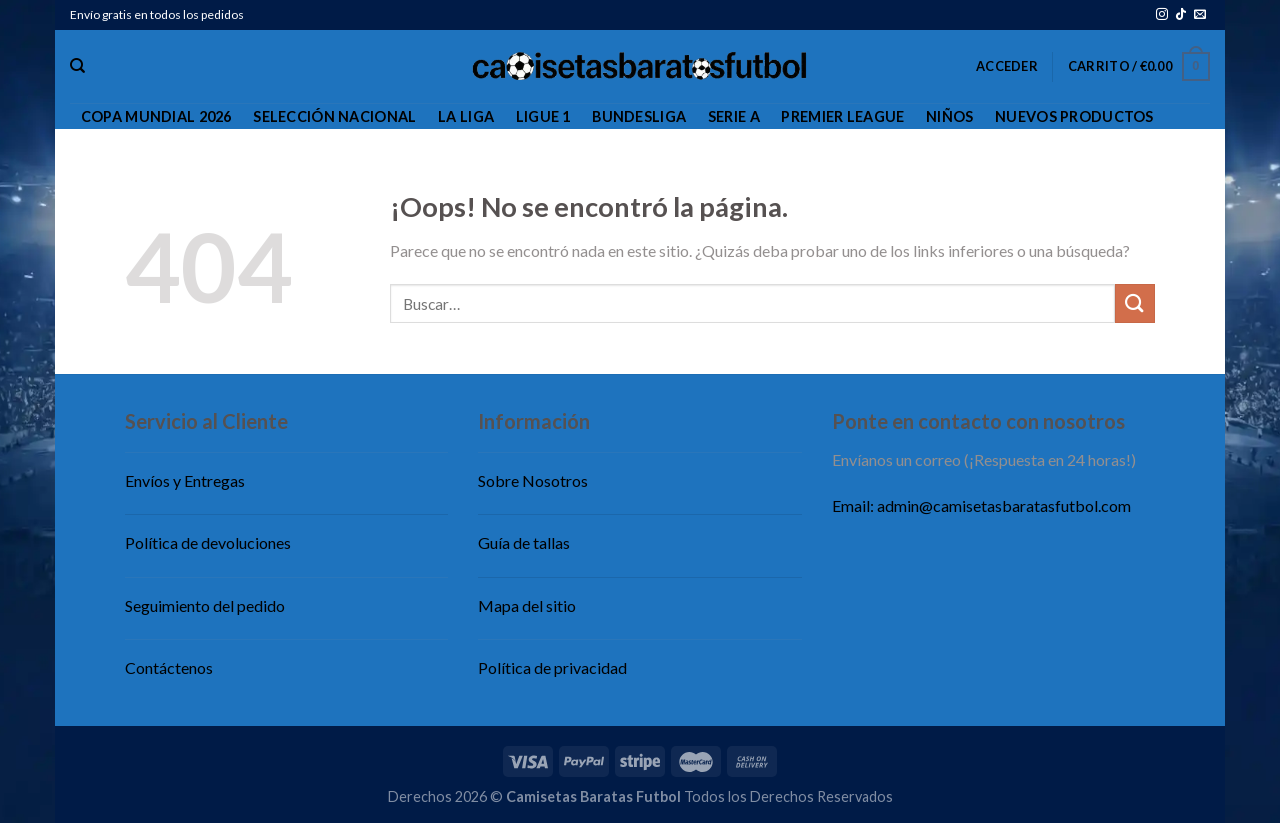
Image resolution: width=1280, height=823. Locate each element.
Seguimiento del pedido (205, 605)
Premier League (842, 116)
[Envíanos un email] (1200, 15)
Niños (949, 116)
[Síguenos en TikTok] (1181, 15)
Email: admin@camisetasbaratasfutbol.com (981, 505)
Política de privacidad (552, 667)
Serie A (734, 116)
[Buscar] (77, 66)
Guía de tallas (524, 542)
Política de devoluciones (208, 542)
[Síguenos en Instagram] (1162, 15)
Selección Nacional (334, 116)
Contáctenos (169, 667)
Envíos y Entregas (185, 480)
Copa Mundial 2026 (156, 116)
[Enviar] (1135, 303)
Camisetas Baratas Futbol (593, 796)
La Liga (466, 116)
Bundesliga (639, 116)
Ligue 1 (543, 116)
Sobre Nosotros (533, 480)
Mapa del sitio (527, 605)
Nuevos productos (1074, 116)
